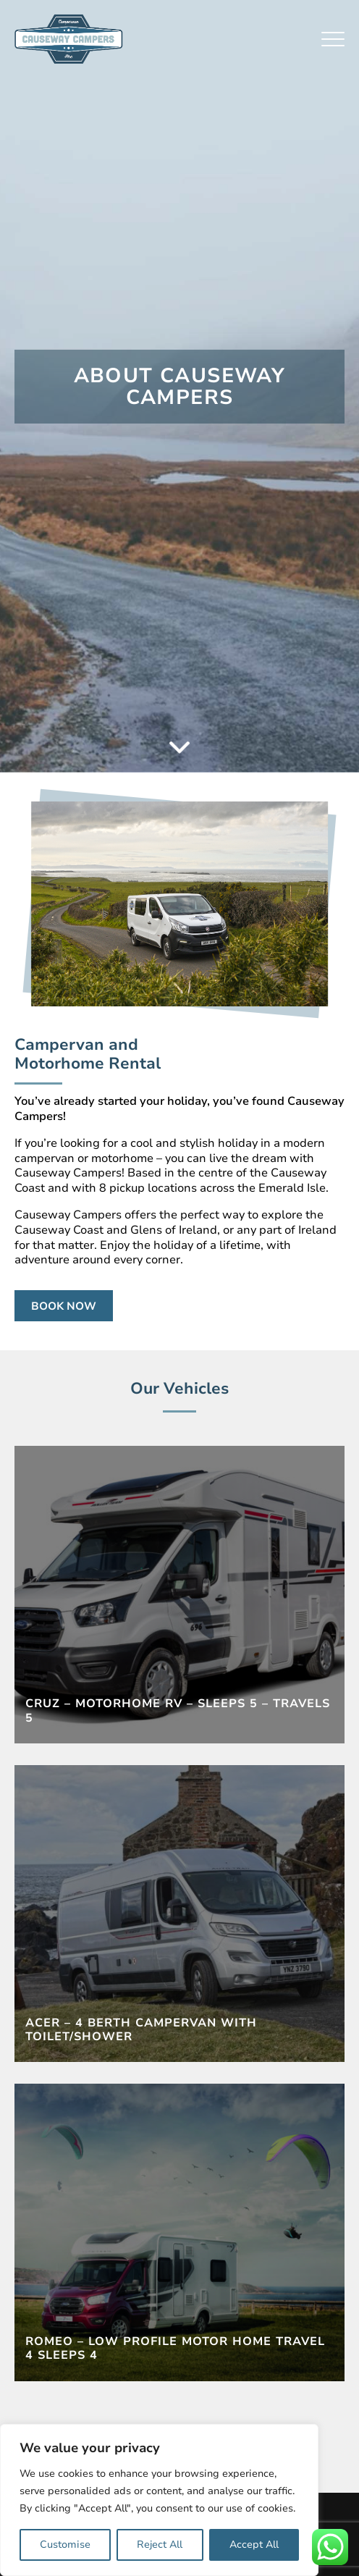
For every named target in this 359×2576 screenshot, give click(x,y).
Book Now (63, 1305)
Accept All (254, 2544)
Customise (65, 2544)
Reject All (159, 2544)
